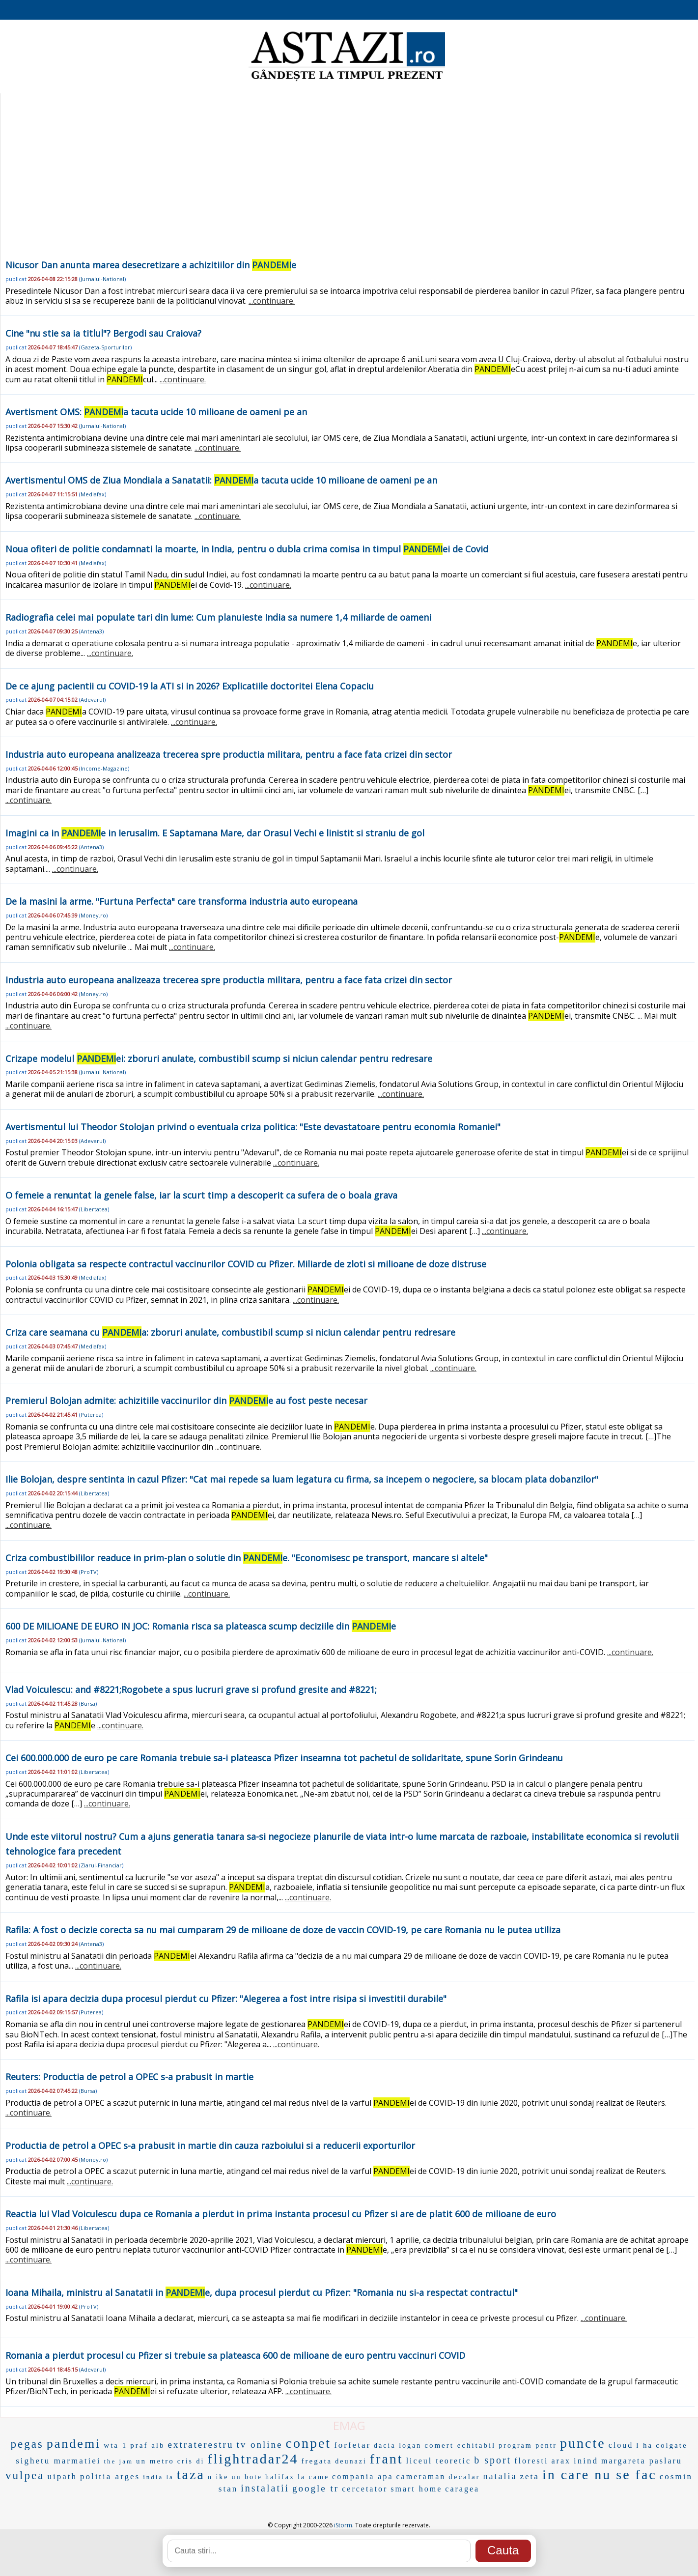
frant (386, 2458)
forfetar (352, 2445)
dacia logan (397, 2445)
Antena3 (91, 631)
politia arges (110, 2476)
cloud (621, 2445)
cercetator (365, 2489)
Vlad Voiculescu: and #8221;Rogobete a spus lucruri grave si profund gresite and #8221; (191, 1689)
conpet (308, 2443)
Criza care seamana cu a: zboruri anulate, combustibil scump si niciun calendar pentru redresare (230, 1332)
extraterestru (201, 2444)
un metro (155, 2461)
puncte (583, 2443)
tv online (259, 2444)
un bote (246, 2477)
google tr (315, 2488)
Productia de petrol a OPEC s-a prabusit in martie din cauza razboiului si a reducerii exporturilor (210, 2145)
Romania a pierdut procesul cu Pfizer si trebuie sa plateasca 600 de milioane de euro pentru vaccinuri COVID (235, 2355)
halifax (280, 2477)
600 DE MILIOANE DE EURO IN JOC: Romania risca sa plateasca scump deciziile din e (200, 1626)
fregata (317, 2461)
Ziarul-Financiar (101, 1865)
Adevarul (92, 699)
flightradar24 (252, 2458)
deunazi (351, 2461)
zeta (529, 2476)
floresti (531, 2461)
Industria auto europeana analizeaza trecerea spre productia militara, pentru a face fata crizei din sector (228, 754)
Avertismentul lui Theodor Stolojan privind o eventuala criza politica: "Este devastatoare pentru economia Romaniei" (253, 1127)
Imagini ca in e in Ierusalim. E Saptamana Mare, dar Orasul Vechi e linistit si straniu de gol (214, 833)
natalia (500, 2476)
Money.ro (93, 915)
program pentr (528, 2445)
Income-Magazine (104, 768)
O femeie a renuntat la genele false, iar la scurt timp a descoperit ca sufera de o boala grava (201, 1195)
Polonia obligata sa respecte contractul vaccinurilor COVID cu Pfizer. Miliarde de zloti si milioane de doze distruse (245, 1264)
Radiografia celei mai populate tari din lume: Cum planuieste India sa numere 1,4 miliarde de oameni (218, 617)
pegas (26, 2444)
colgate (671, 2445)
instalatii (265, 2488)
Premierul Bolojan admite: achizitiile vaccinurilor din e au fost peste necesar (186, 1400)
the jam (118, 2461)
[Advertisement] (347, 184)
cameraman (421, 2476)
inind (586, 2460)
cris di (191, 2461)
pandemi (74, 2443)
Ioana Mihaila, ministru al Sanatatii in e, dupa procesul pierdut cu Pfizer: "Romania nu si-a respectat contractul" (261, 2292)
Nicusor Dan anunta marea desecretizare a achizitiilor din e (150, 265)
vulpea (24, 2475)
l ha (644, 2445)
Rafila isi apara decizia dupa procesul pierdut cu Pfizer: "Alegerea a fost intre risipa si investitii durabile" (226, 1998)
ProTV (89, 1571)
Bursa (88, 1703)
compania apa (362, 2476)
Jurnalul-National (102, 279)
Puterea (91, 1414)
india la (158, 2477)
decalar (464, 2477)
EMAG (349, 2425)
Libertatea (94, 1209)
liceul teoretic (439, 2461)
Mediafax (93, 494)
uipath (62, 2476)
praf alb (147, 2445)
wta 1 (115, 2445)
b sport (492, 2460)
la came (313, 2477)
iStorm (343, 2525)
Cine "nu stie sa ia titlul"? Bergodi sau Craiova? (103, 333)
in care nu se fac (599, 2474)
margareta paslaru (641, 2461)
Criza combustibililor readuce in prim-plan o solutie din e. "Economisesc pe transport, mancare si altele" (246, 1558)
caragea (462, 2489)
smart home (416, 2489)
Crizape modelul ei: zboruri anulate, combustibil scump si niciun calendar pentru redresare (218, 1058)
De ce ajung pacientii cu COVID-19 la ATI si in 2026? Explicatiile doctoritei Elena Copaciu (189, 686)
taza (191, 2474)
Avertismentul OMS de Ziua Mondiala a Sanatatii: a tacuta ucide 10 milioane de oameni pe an (221, 480)
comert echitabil (460, 2445)
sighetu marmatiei (58, 2460)
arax (561, 2461)
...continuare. (272, 300)
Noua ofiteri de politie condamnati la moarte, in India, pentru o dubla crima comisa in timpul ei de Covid (246, 549)
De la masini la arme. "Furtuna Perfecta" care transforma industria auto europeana (181, 901)
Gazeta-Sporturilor (105, 347)
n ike (218, 2477)
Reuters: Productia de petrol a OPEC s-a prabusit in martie (129, 2077)
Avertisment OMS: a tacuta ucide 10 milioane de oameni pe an (156, 412)
